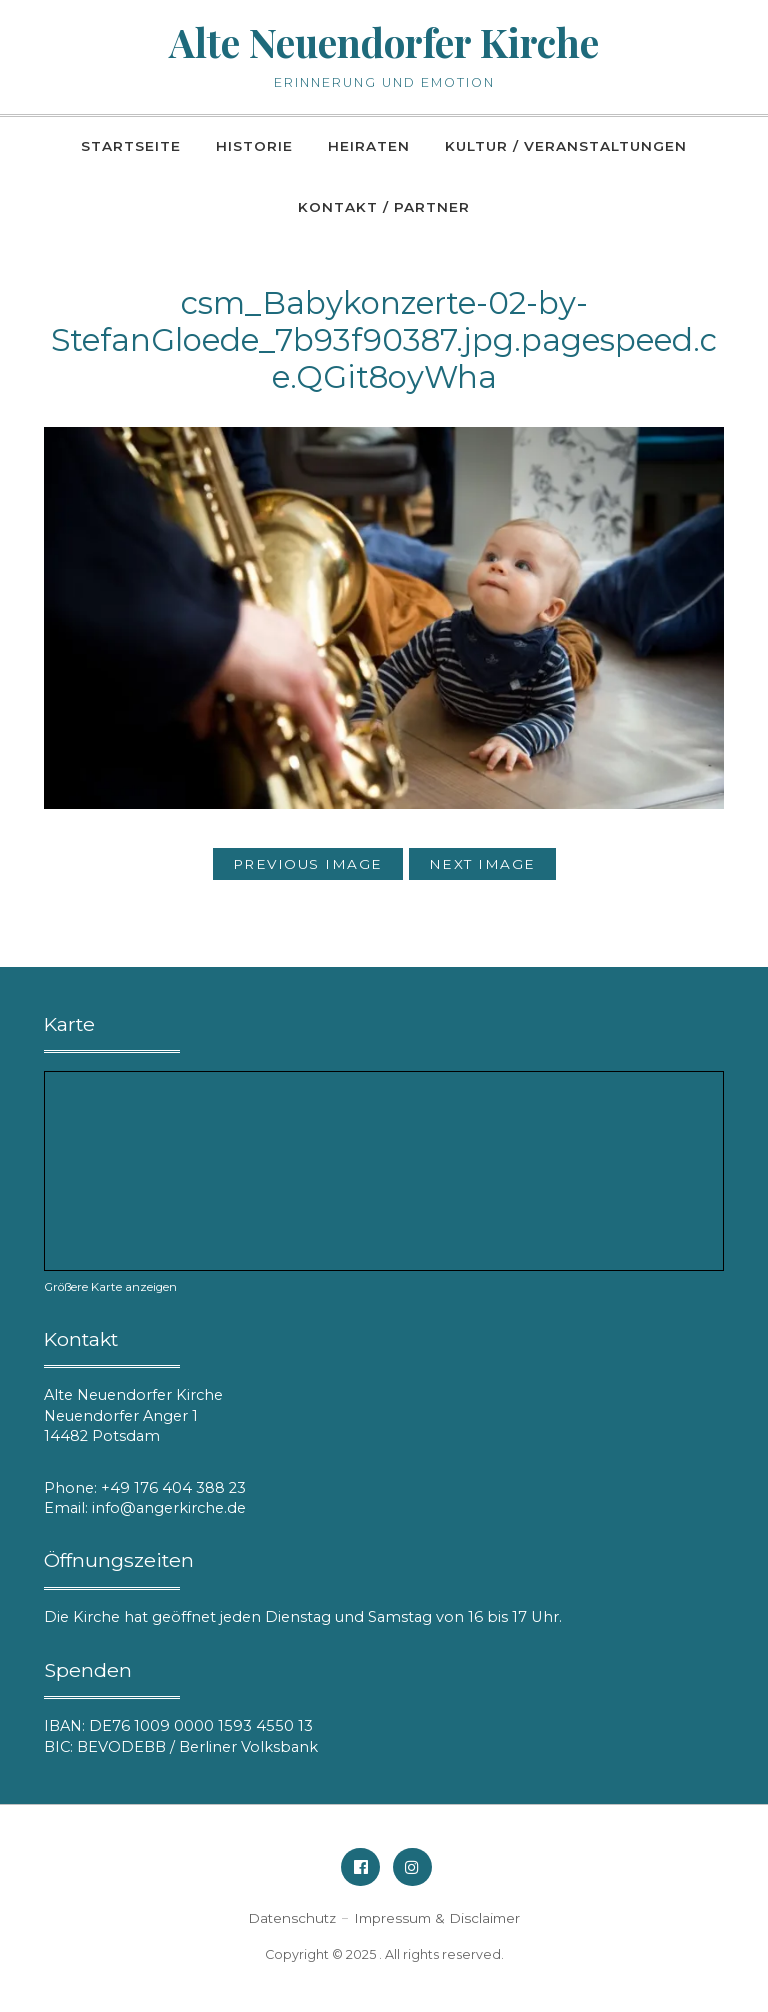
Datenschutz (292, 1918)
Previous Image (308, 864)
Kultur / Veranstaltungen (566, 146)
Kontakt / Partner (384, 207)
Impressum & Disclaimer (437, 1918)
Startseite (131, 146)
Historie (254, 146)
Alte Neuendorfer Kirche (384, 42)
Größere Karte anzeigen (110, 1287)
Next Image (482, 864)
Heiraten (369, 146)
